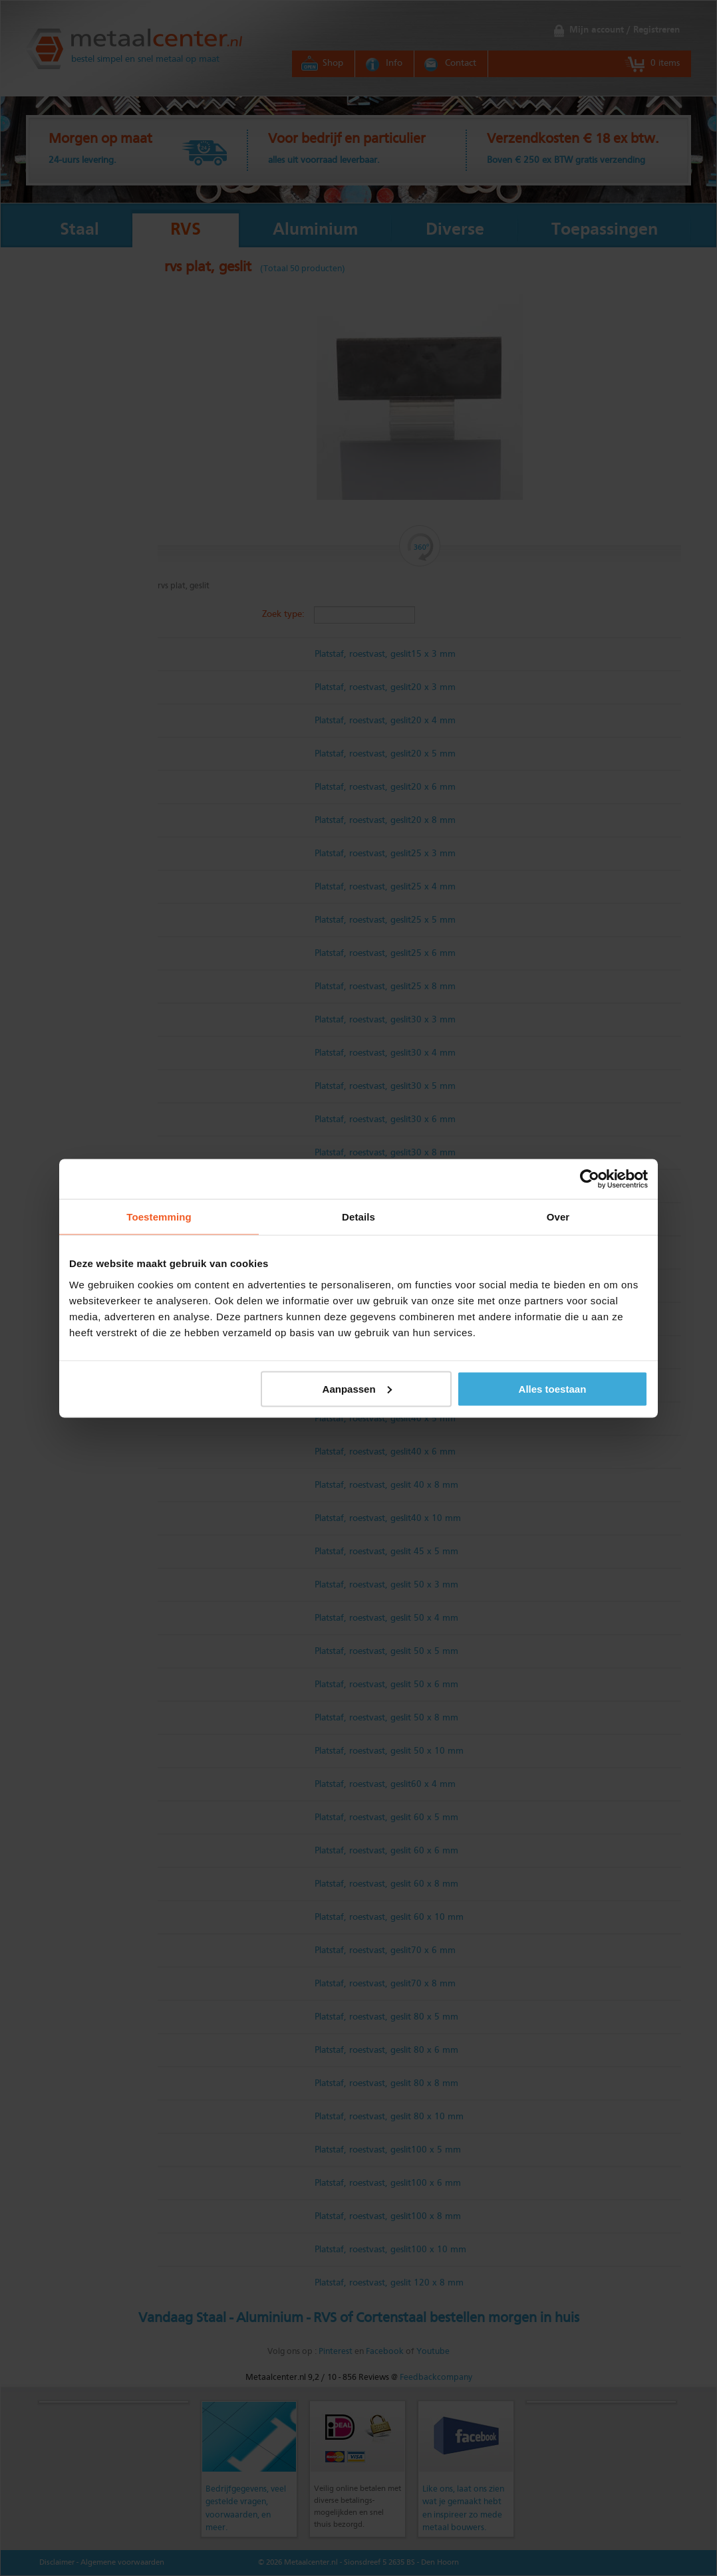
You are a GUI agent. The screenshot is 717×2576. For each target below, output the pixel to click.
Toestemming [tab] (159, 1216)
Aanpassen (357, 1388)
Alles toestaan (553, 1388)
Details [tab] (358, 1216)
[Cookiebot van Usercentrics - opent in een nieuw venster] (589, 1179)
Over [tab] (558, 1216)
